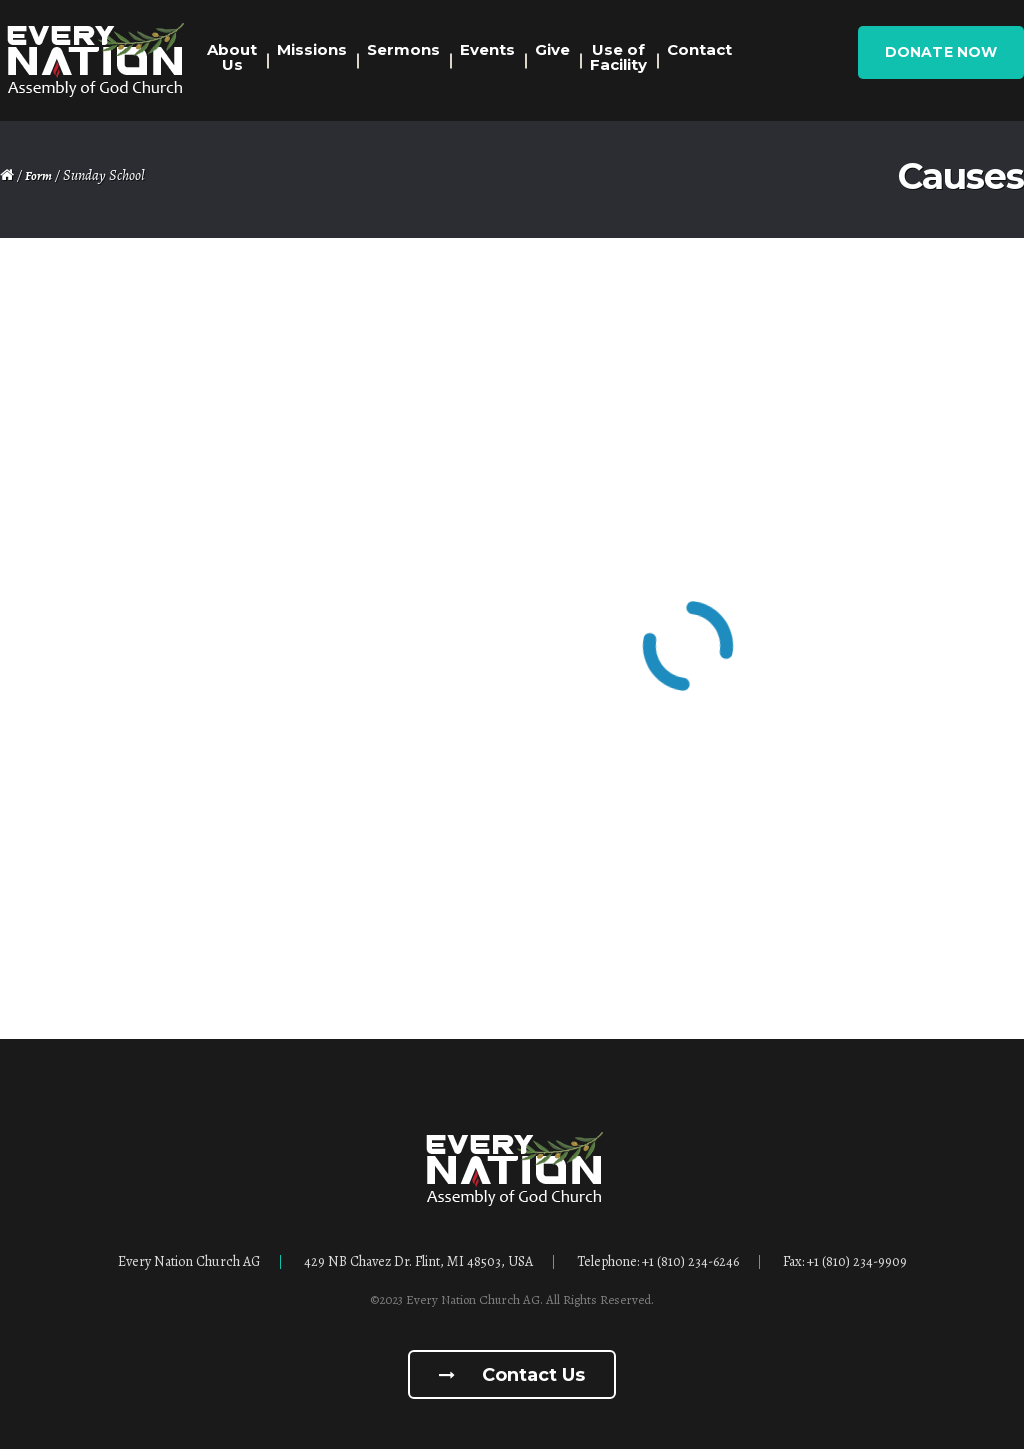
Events (487, 49)
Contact (699, 49)
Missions (312, 49)
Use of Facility (618, 57)
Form (38, 175)
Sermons (403, 49)
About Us (232, 57)
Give (552, 49)
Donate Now (941, 52)
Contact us (512, 1375)
